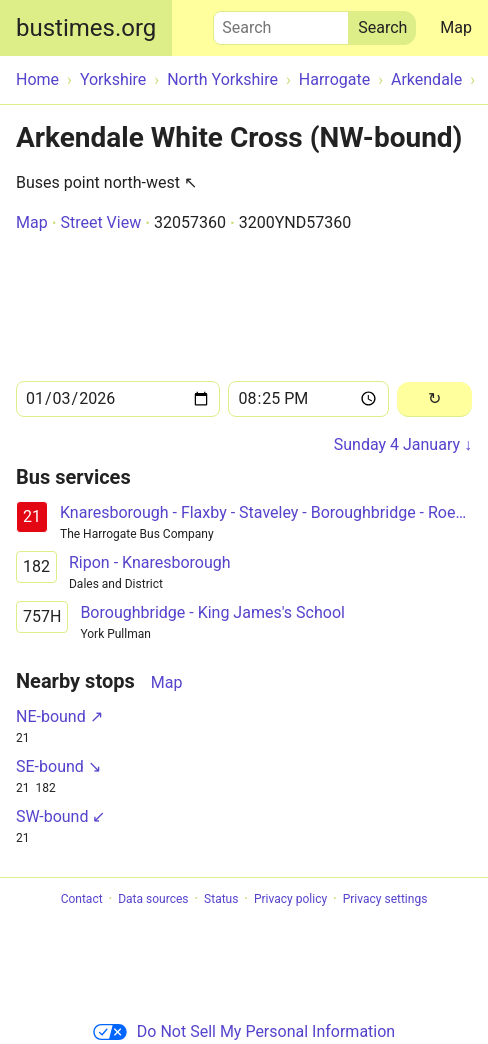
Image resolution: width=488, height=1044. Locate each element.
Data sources (153, 899)
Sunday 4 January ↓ (403, 444)
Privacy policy (290, 899)
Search (281, 23)
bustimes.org (86, 28)
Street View (100, 222)
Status (221, 899)
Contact (82, 899)
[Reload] (434, 399)
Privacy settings (385, 899)
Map (456, 27)
